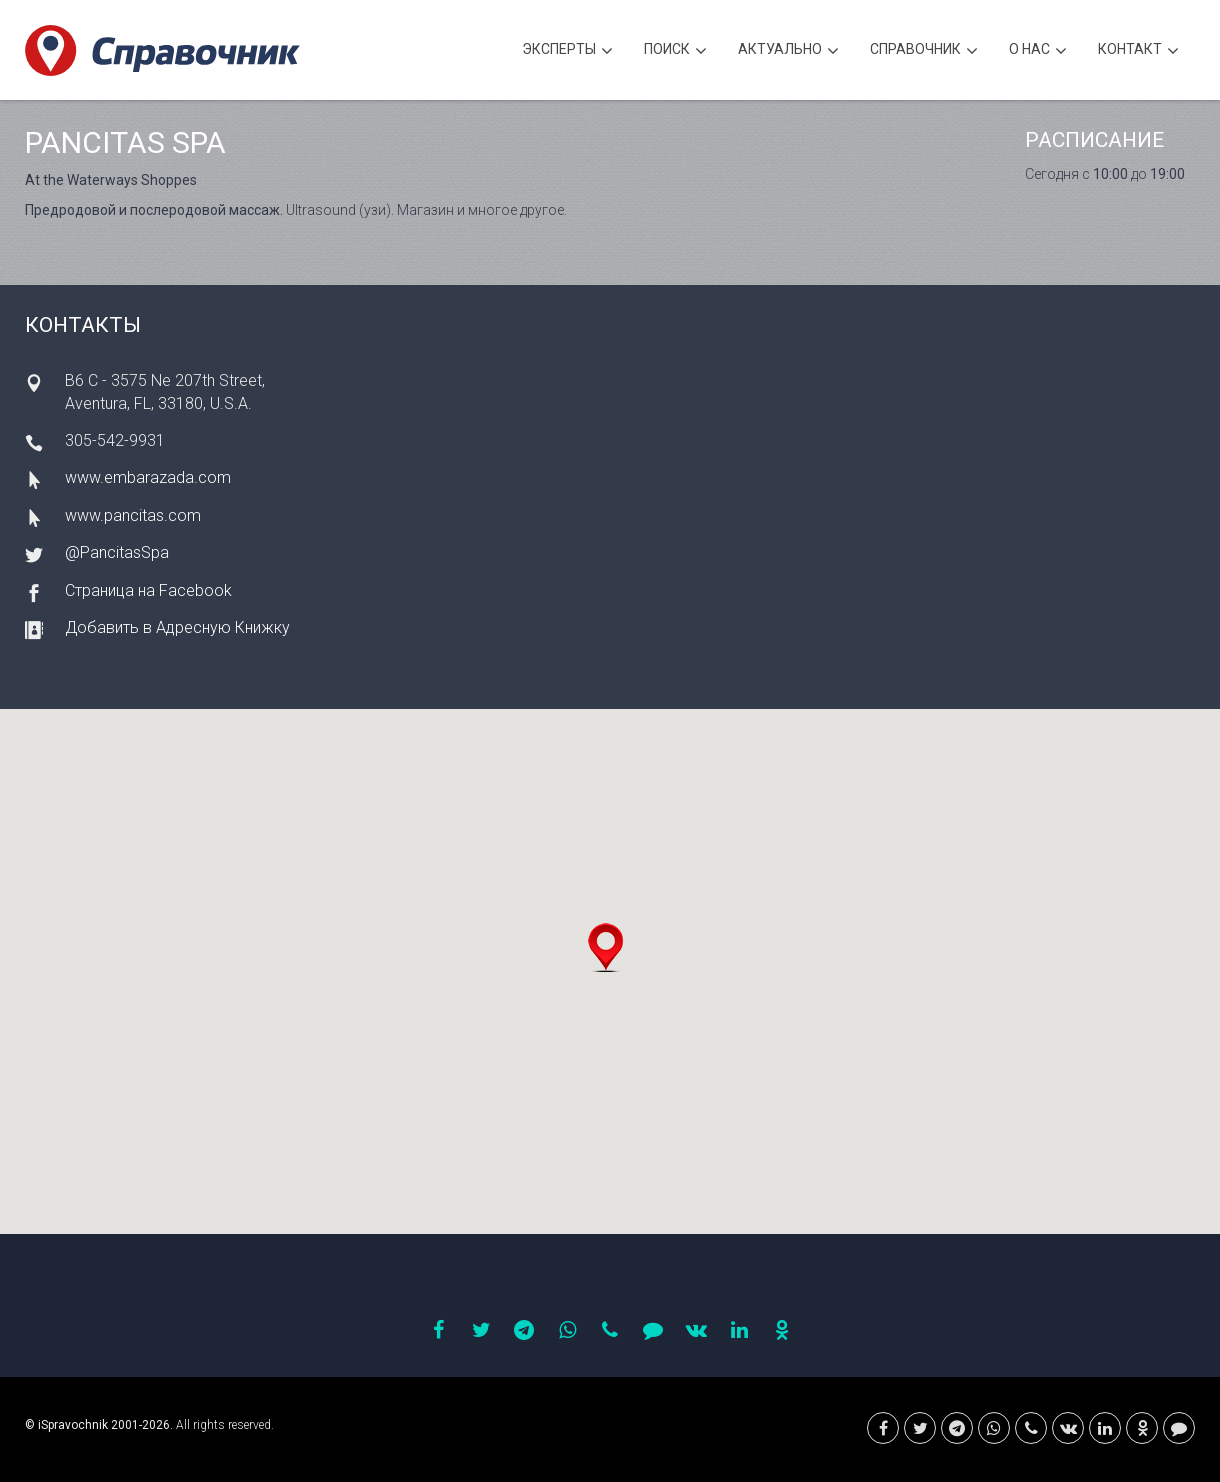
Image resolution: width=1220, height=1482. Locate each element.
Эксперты (567, 51)
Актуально (788, 51)
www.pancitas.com (133, 515)
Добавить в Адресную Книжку (177, 627)
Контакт (1138, 51)
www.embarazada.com (148, 477)
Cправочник (924, 51)
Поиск (675, 51)
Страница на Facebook (148, 590)
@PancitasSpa (117, 552)
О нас (1038, 51)
